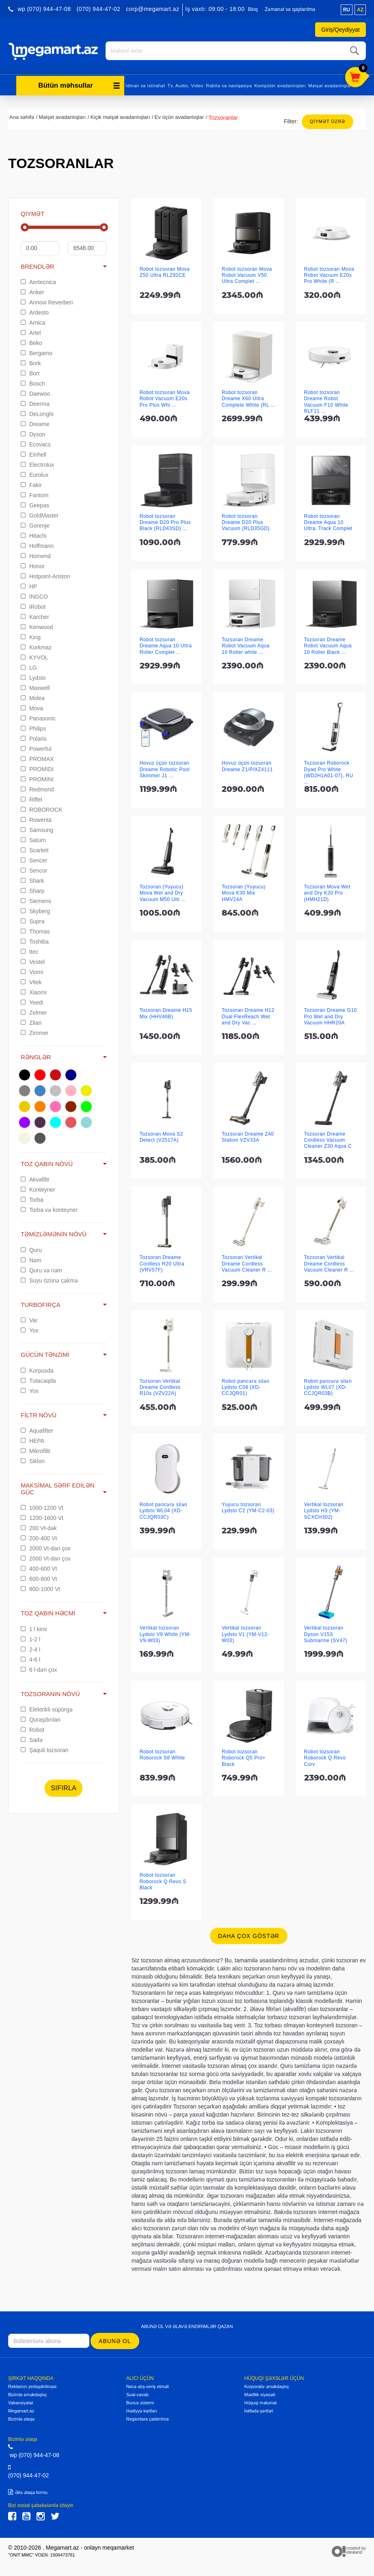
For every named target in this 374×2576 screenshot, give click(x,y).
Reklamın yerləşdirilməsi (32, 2385)
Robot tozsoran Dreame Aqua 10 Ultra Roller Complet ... (166, 645)
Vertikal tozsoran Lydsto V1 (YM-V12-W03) (245, 1633)
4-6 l (30, 1658)
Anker (32, 291)
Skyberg (35, 910)
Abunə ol (115, 2340)
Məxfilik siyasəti (259, 2393)
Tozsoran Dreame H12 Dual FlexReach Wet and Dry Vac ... (248, 1015)
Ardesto (35, 311)
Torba (32, 1198)
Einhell (33, 453)
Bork (31, 362)
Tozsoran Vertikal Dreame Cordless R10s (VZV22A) (160, 1386)
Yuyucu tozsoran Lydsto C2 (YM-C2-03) (248, 1506)
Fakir (31, 484)
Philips (33, 727)
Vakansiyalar (20, 2401)
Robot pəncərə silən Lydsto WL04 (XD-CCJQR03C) (164, 1509)
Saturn (33, 839)
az (360, 10)
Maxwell (35, 686)
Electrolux (37, 463)
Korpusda (37, 1369)
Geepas (35, 504)
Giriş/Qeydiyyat (340, 29)
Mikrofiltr (36, 1449)
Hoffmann (37, 544)
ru (346, 10)
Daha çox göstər (248, 1934)
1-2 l (30, 1638)
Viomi (32, 971)
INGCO (34, 595)
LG (29, 666)
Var (29, 1319)
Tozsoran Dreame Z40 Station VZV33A (248, 1136)
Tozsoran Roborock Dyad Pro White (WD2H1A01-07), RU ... (328, 771)
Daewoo (35, 392)
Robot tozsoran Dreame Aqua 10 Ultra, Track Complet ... (328, 524)
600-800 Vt (39, 1577)
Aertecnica (38, 281)
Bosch (33, 382)
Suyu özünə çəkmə (49, 1279)
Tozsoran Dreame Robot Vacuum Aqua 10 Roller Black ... (328, 645)
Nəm (31, 1259)
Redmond (37, 788)
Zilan (31, 1021)
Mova (32, 707)
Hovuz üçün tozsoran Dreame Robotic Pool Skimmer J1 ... (165, 768)
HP (29, 585)
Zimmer (34, 1031)
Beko (31, 341)
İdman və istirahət (145, 84)
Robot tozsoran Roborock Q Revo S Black (163, 1880)
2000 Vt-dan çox (46, 1547)
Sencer (34, 859)
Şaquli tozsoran (44, 1749)
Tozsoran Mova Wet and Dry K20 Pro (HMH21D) (327, 892)
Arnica (33, 321)
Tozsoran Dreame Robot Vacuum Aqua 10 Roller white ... (246, 645)
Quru (31, 1249)
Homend (36, 555)
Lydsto (33, 676)
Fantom (34, 494)
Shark (32, 879)
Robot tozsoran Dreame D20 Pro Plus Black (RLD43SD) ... (165, 521)
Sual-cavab (137, 2393)
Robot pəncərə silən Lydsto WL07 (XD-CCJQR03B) (328, 1386)
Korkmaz (36, 646)
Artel (31, 331)
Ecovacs (36, 443)
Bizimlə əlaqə (21, 2417)
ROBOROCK (42, 808)
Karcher (35, 615)
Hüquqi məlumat (260, 2401)
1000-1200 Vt (42, 1506)
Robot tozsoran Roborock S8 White (162, 1753)
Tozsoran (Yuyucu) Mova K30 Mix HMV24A (244, 892)
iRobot (33, 605)
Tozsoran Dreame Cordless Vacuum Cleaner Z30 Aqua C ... (328, 1142)
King (31, 636)
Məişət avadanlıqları (330, 84)
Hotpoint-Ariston (45, 575)
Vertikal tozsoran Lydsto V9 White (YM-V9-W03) (165, 1633)
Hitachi (34, 534)
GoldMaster (39, 514)
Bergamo (36, 352)
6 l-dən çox (39, 1668)
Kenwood (37, 626)
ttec (29, 950)
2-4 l (30, 1648)
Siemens (36, 900)
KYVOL (34, 656)
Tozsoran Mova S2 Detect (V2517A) (161, 1136)
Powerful (36, 747)
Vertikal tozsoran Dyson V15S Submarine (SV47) (326, 1633)
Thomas (35, 930)
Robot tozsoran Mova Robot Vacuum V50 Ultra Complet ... (247, 274)
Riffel (31, 798)
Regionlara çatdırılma (147, 2417)
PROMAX (37, 757)
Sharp (32, 889)
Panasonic (38, 717)
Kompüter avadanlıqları (280, 84)
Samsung (37, 829)
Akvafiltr (35, 1178)
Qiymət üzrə (327, 120)
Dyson (33, 433)
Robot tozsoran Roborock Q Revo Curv (325, 1757)
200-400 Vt (39, 1537)
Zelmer (34, 1011)
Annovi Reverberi (47, 301)
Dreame (35, 423)
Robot (32, 1728)
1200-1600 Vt (42, 1516)
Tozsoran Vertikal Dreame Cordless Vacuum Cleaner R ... (247, 1262)
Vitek (31, 981)
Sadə (32, 1738)
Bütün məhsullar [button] (79, 84)
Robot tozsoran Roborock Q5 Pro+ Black (244, 1757)
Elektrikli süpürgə (47, 1708)
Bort (30, 372)
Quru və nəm (41, 1269)
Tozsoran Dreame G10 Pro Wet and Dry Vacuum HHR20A (330, 1015)
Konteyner (38, 1188)
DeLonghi (37, 413)
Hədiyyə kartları (141, 2409)
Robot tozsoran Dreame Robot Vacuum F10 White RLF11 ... (326, 400)
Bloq (252, 9)
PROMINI (37, 778)
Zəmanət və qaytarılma (290, 9)
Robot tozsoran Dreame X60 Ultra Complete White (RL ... (248, 397)
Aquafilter (37, 1429)
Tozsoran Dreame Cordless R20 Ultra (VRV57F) (162, 1262)
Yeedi (32, 1001)
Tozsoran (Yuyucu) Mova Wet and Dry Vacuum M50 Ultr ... (163, 892)
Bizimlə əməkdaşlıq (27, 2393)
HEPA (32, 1439)
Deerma (35, 402)
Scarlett (34, 849)
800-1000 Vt (40, 1587)
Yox (30, 1329)
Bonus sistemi (140, 2401)
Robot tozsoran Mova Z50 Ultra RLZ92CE (165, 271)
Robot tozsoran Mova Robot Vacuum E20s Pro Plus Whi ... (165, 397)
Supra (32, 920)
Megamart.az (21, 2409)
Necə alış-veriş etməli (147, 2385)
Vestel (33, 960)
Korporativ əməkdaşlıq (266, 2385)
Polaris (34, 737)
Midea (33, 697)
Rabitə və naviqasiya (229, 84)
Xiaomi (34, 991)
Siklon (33, 1460)
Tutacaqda (38, 1379)
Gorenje (35, 524)
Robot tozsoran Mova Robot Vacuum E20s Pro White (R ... (329, 274)
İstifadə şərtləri (258, 2409)
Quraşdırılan (41, 1718)
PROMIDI (37, 768)
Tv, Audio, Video (185, 84)
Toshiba (35, 940)
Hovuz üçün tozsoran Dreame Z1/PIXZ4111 (247, 765)
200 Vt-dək (39, 1527)
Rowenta (36, 818)
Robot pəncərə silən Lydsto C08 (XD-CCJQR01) (246, 1386)
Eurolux (34, 473)
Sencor (34, 869)
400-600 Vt (39, 1567)
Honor (33, 565)
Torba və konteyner (49, 1208)
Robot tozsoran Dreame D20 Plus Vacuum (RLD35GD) (246, 521)
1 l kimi (34, 1628)
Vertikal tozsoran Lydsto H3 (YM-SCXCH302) (324, 1509)
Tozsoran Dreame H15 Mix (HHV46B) (166, 1012)
